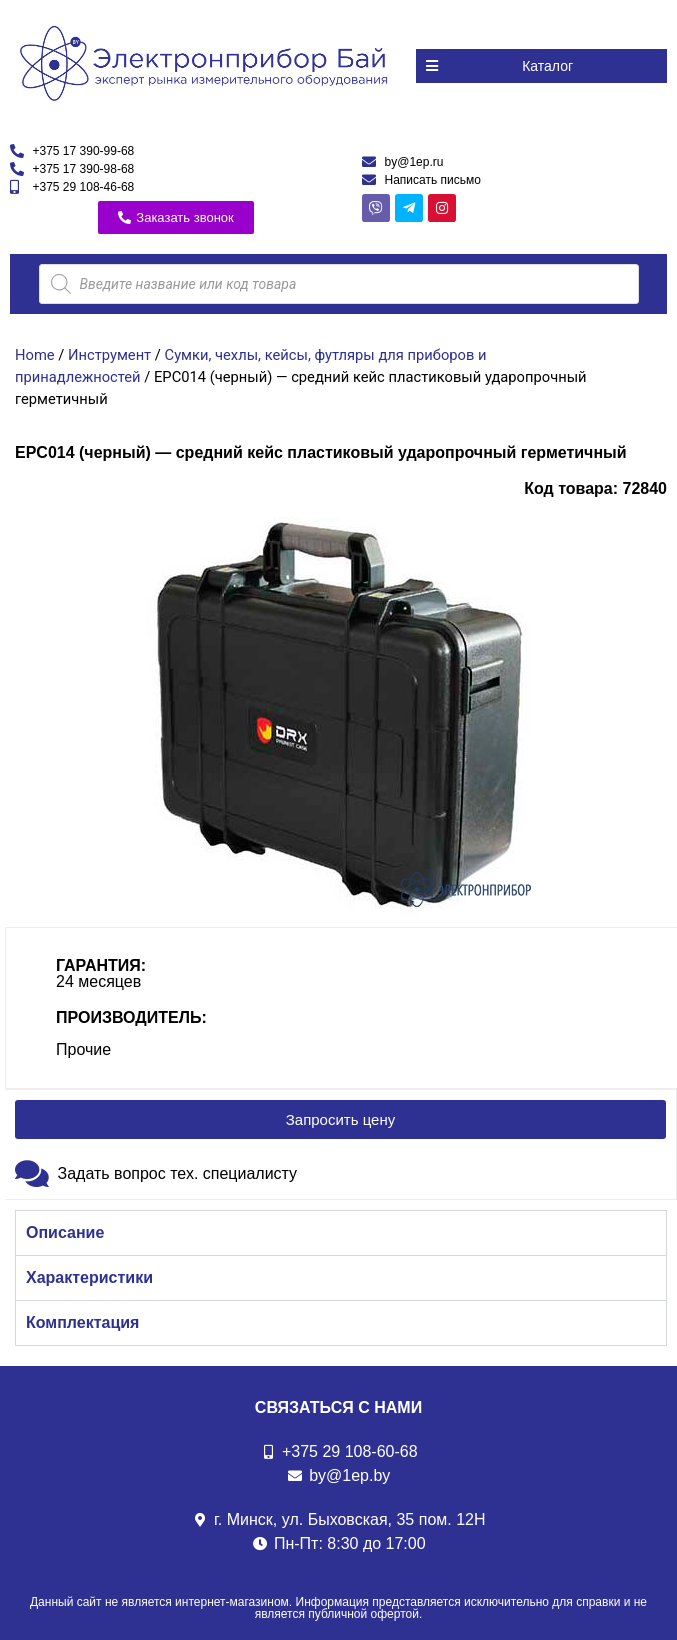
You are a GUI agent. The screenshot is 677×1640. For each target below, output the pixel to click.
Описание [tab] (65, 1232)
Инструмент (109, 355)
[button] (541, 66)
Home (35, 355)
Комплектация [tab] (82, 1322)
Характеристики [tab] (89, 1277)
